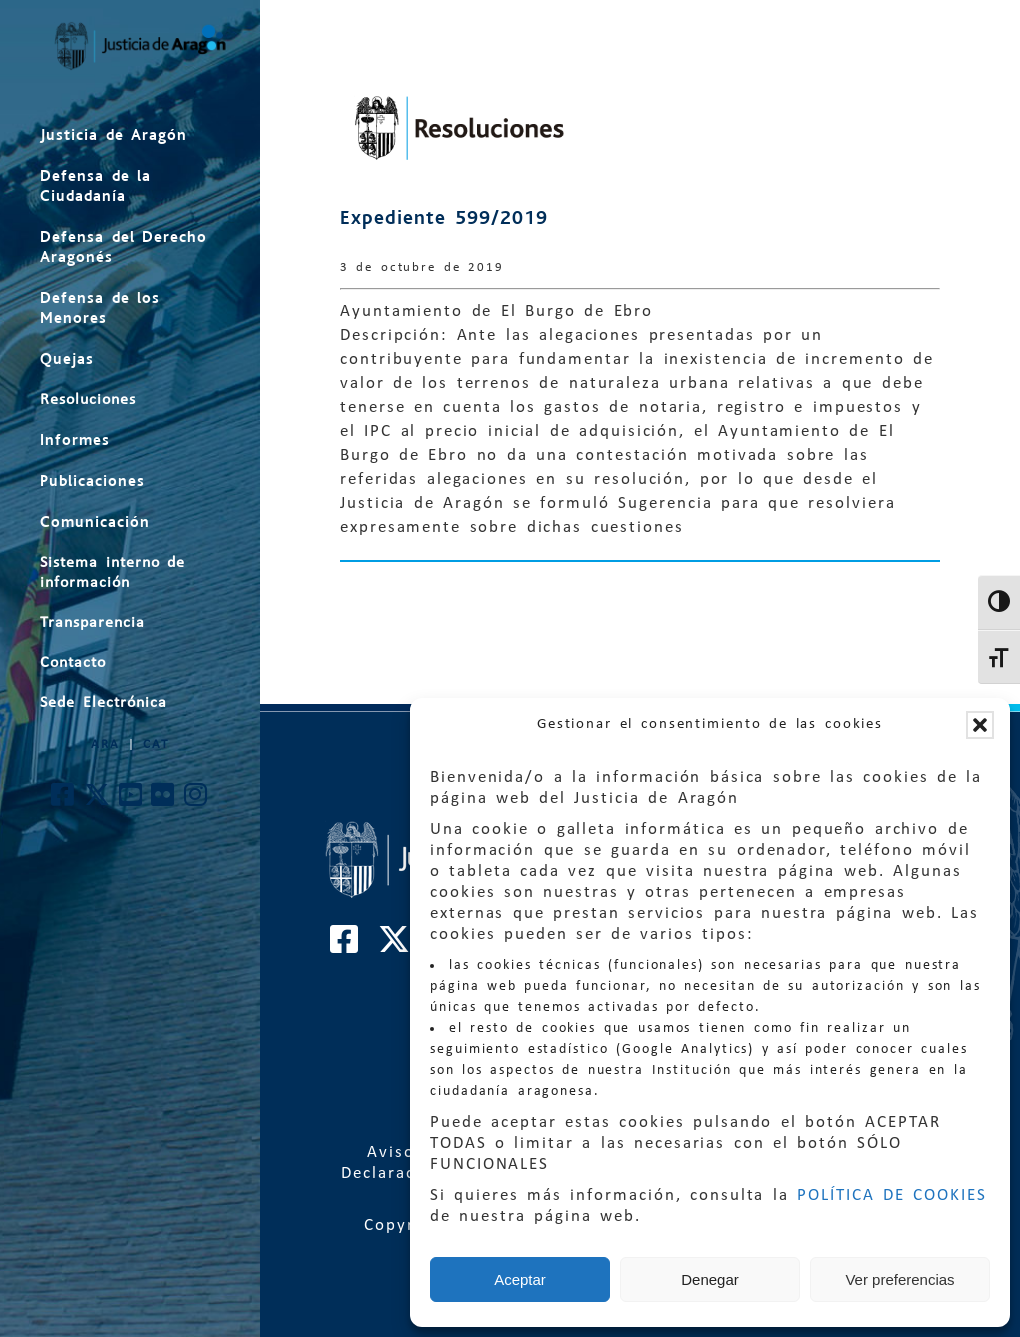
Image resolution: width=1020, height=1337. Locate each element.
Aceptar (520, 1279)
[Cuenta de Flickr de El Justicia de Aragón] (163, 800)
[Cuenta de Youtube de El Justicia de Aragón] (131, 800)
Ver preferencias (899, 1279)
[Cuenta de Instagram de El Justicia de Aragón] (196, 800)
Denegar (710, 1279)
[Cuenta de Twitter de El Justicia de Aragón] (98, 800)
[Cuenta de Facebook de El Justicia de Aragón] (63, 800)
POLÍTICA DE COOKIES (892, 1195)
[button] (980, 725)
